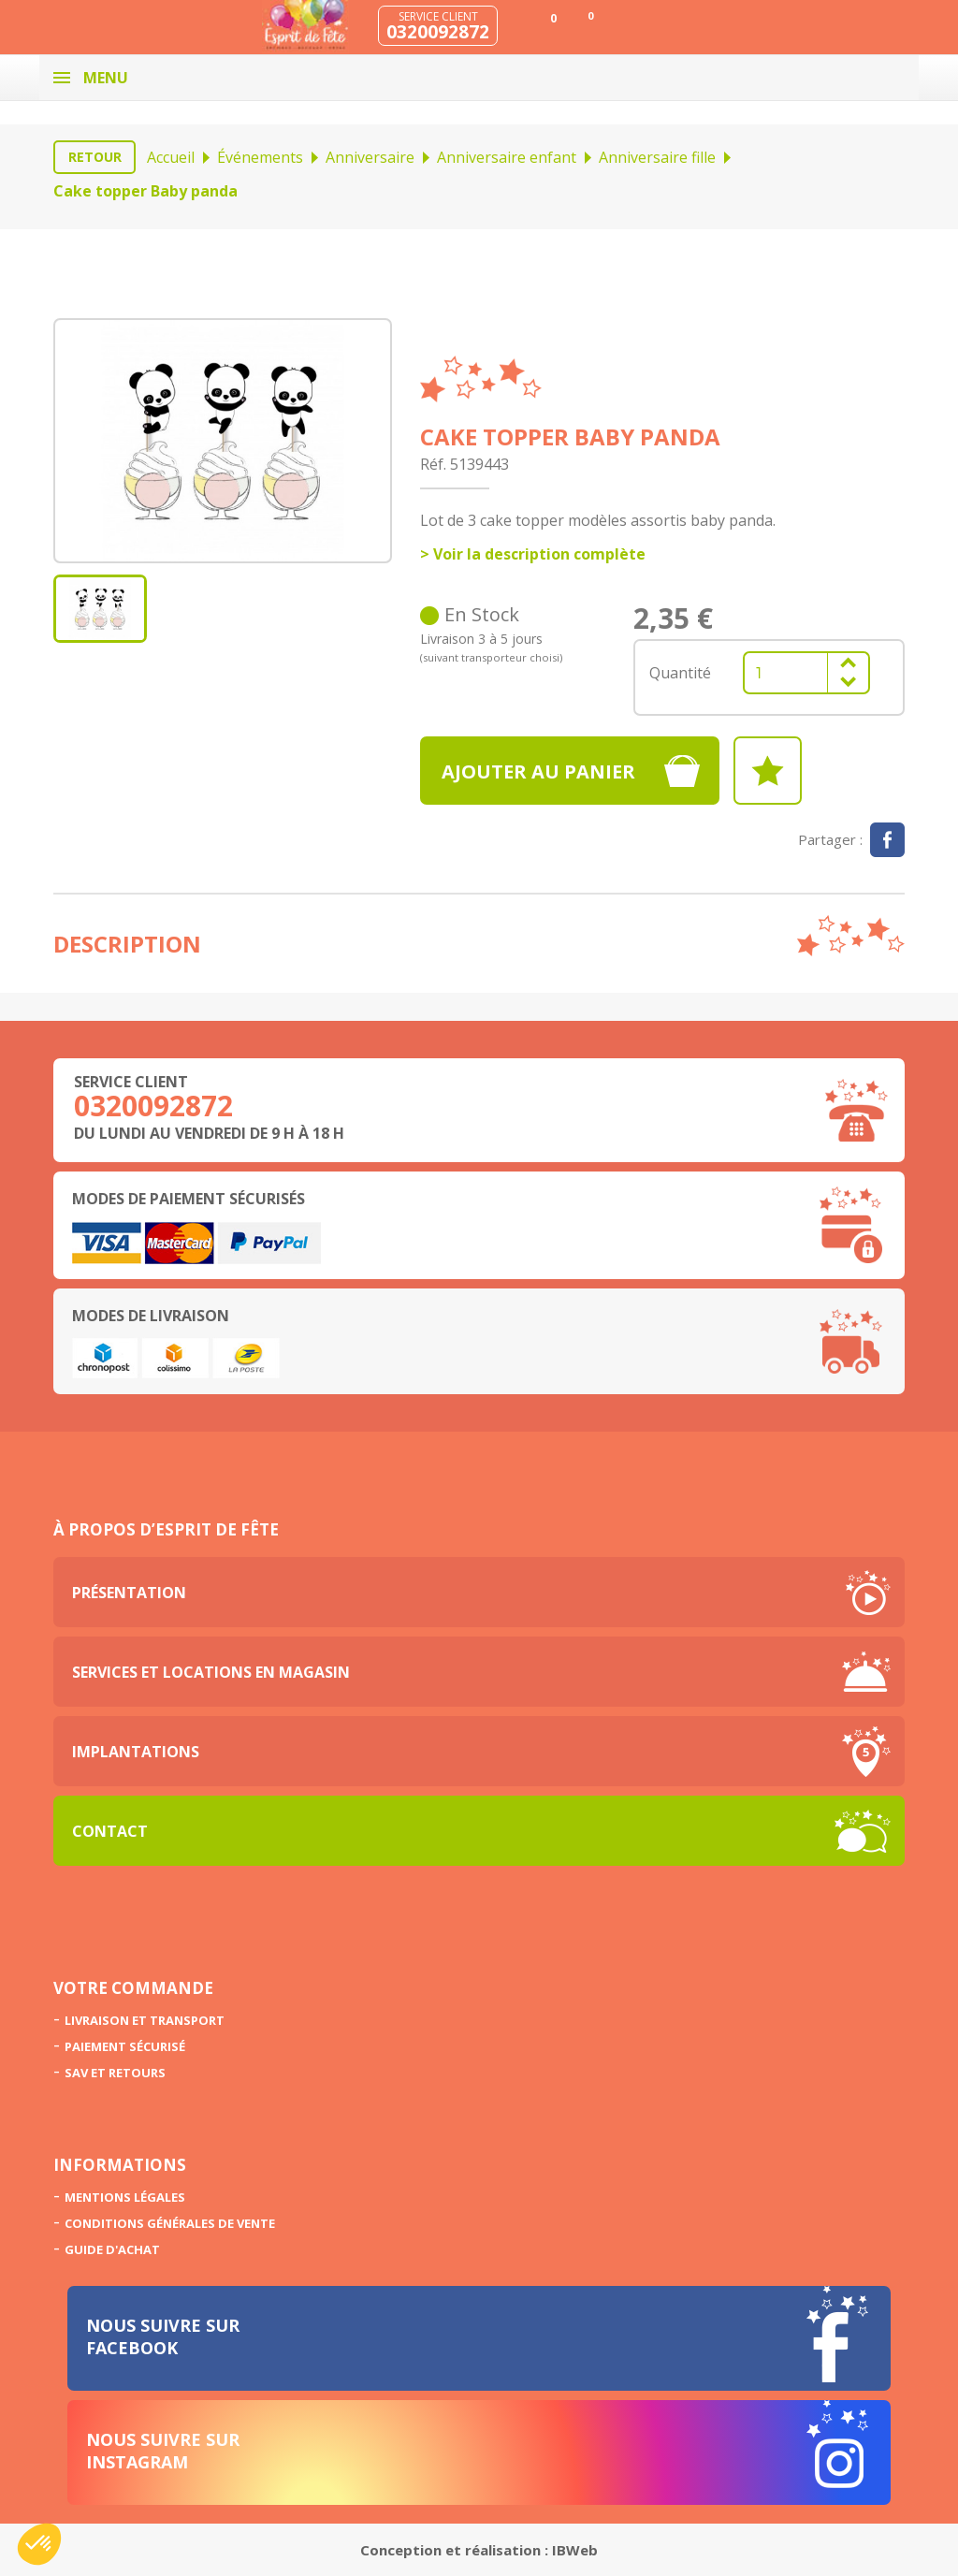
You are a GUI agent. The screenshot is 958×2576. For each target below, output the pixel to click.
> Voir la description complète (533, 554)
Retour (95, 157)
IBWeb (575, 2549)
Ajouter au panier (538, 771)
